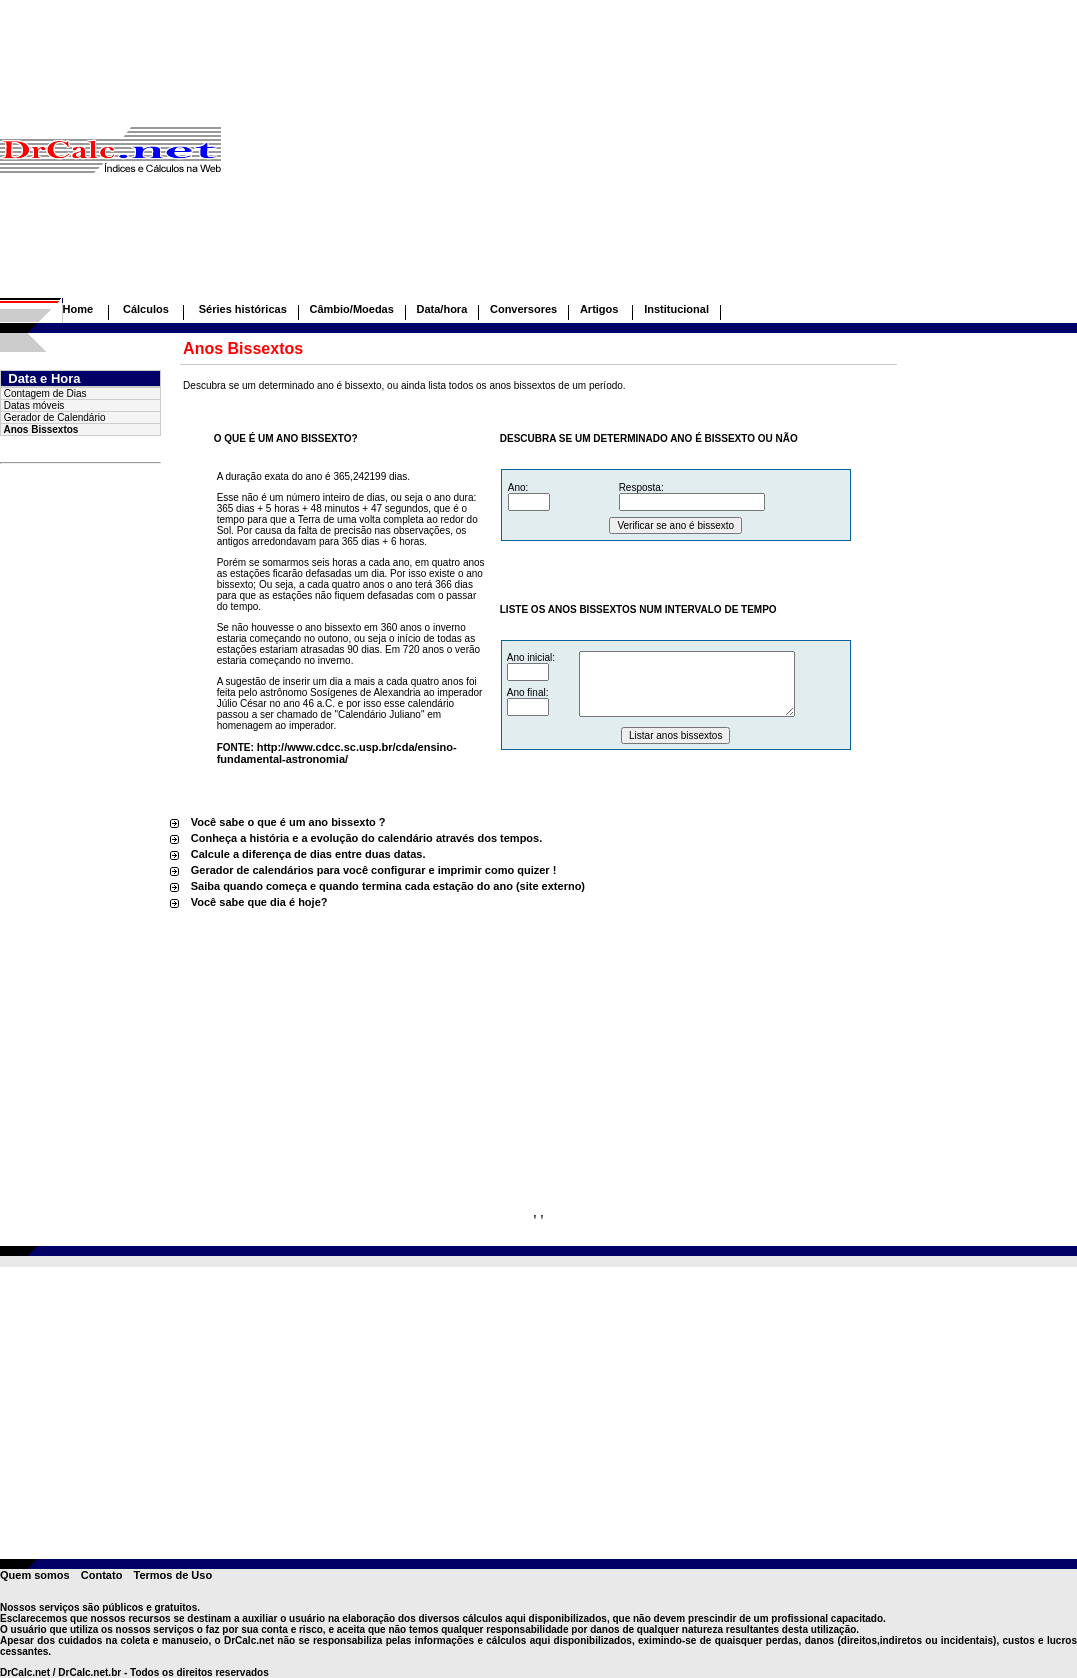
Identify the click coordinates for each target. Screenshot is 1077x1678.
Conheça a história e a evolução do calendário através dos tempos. (367, 838)
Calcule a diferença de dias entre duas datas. (308, 854)
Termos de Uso (172, 1575)
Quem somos (35, 1575)
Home (78, 309)
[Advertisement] (649, 158)
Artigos (601, 309)
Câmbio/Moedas (351, 309)
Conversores (523, 309)
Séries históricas (243, 309)
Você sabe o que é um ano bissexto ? (288, 822)
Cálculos (146, 309)
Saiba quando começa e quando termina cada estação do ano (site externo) (388, 886)
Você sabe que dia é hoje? (259, 902)
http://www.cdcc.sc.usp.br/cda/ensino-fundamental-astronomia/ (337, 753)
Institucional (676, 309)
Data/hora (442, 309)
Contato (102, 1575)
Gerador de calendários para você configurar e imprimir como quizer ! (374, 870)
